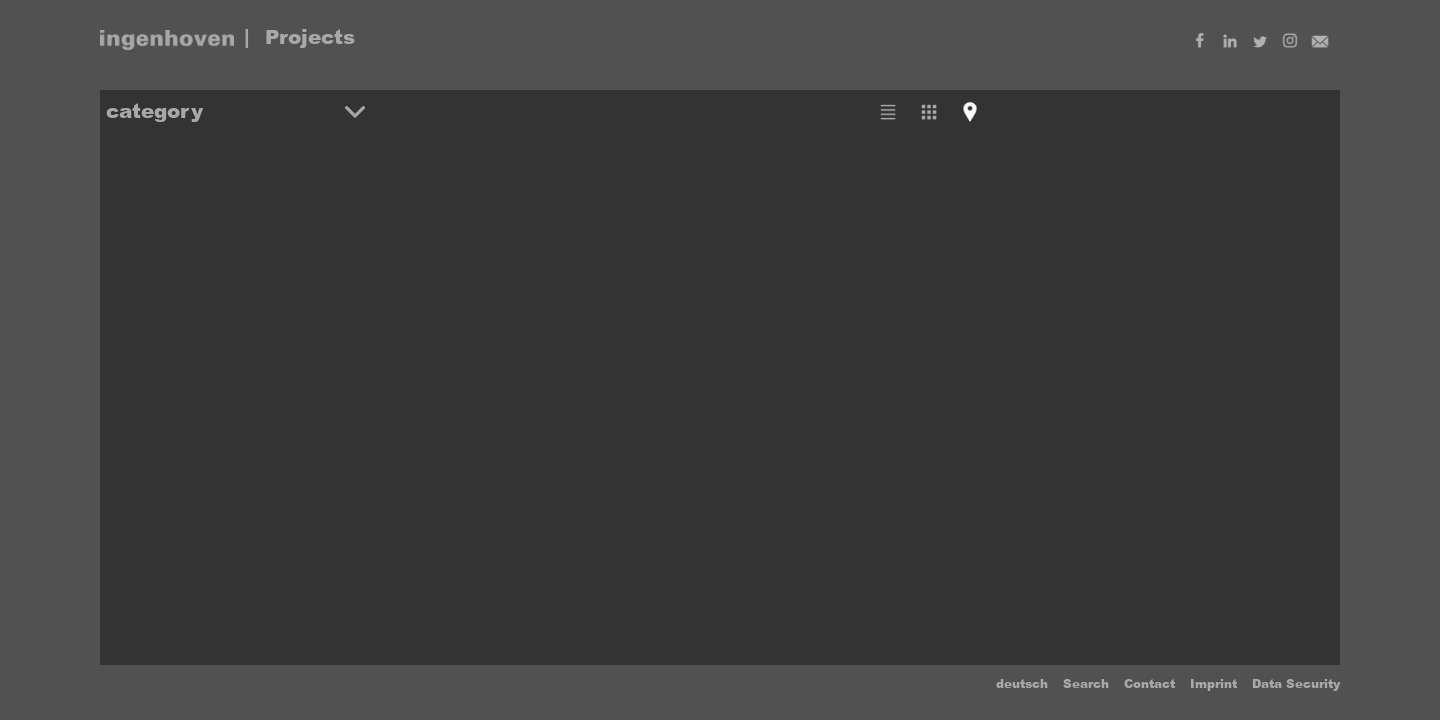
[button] (235, 111)
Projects (310, 37)
